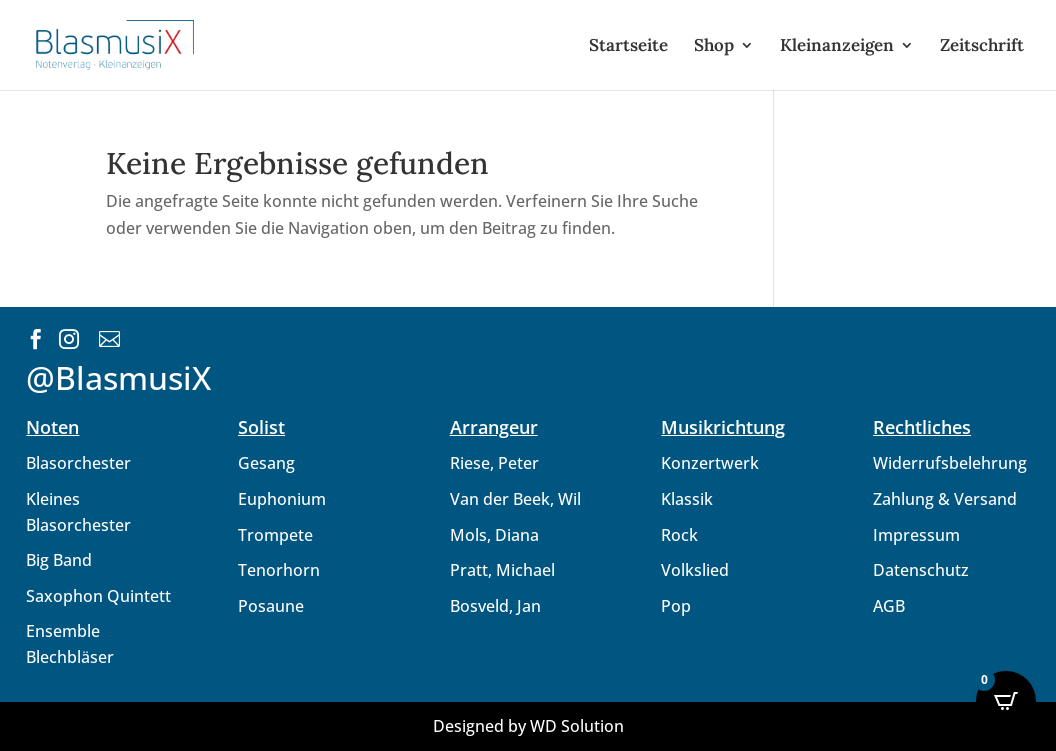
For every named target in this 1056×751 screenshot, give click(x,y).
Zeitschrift (982, 47)
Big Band (59, 560)
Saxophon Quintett (98, 596)
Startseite (628, 47)
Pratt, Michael (502, 570)
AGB (889, 606)
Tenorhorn (279, 570)
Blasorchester (78, 463)
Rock (679, 535)
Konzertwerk (710, 463)
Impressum (916, 535)
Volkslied (695, 570)
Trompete (275, 535)
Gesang (266, 463)
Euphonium (282, 499)
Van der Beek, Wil (515, 499)
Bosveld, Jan (495, 606)
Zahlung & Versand (945, 499)
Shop (714, 47)
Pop (676, 606)
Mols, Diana (494, 535)
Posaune (271, 606)
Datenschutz (921, 570)
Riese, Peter (494, 463)
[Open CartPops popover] (1006, 701)
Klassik (687, 499)
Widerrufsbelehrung (950, 463)
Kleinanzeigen (837, 47)
